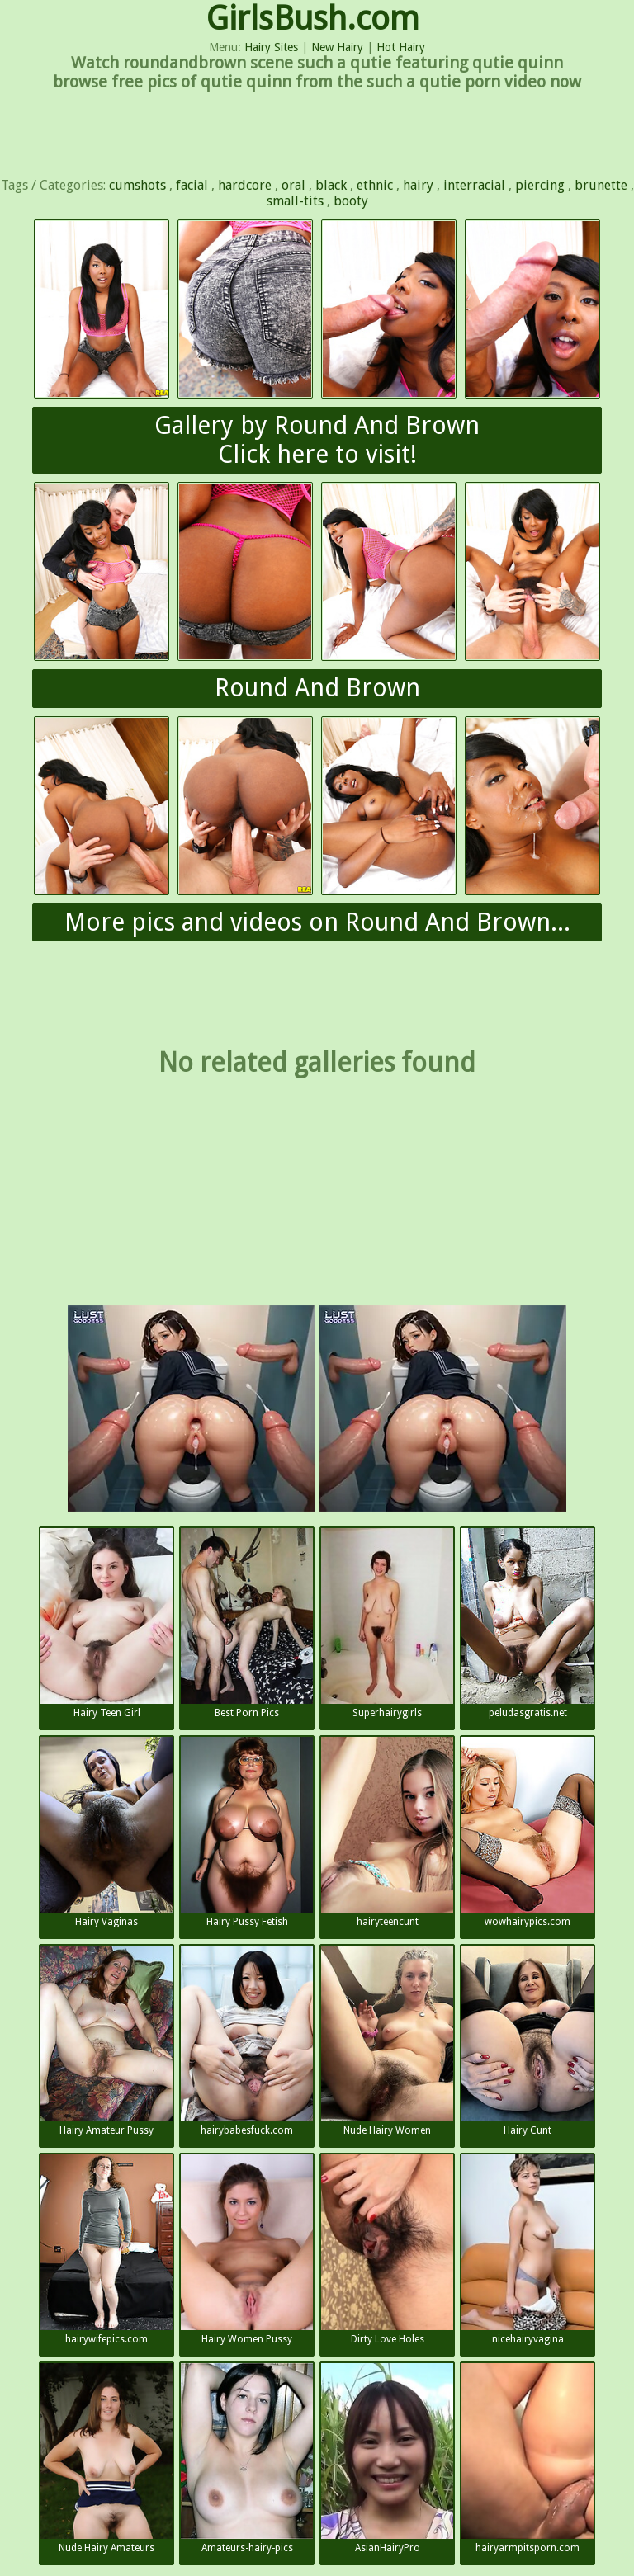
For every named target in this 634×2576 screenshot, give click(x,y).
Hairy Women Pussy (247, 2249)
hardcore (245, 185)
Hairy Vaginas (106, 1832)
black (331, 185)
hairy (418, 185)
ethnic (375, 185)
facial (192, 185)
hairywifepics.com (106, 2249)
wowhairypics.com (527, 1832)
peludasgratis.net (527, 1623)
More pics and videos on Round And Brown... (317, 922)
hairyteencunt (387, 1832)
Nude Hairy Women (387, 2041)
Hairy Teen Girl (106, 1623)
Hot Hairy (400, 47)
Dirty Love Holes (387, 2249)
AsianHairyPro (387, 2458)
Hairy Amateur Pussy (106, 2041)
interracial (474, 185)
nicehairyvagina (527, 2249)
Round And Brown (317, 687)
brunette (601, 185)
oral (293, 185)
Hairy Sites (271, 47)
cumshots (137, 185)
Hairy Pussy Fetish (247, 1832)
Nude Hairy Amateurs (106, 2458)
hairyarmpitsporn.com (527, 2458)
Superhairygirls (387, 1623)
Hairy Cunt (527, 2041)
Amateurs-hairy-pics (247, 2458)
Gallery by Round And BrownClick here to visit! (317, 440)
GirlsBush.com (312, 18)
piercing (540, 185)
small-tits (295, 201)
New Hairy (337, 47)
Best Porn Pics (247, 1623)
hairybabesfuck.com (247, 2041)
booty (351, 201)
